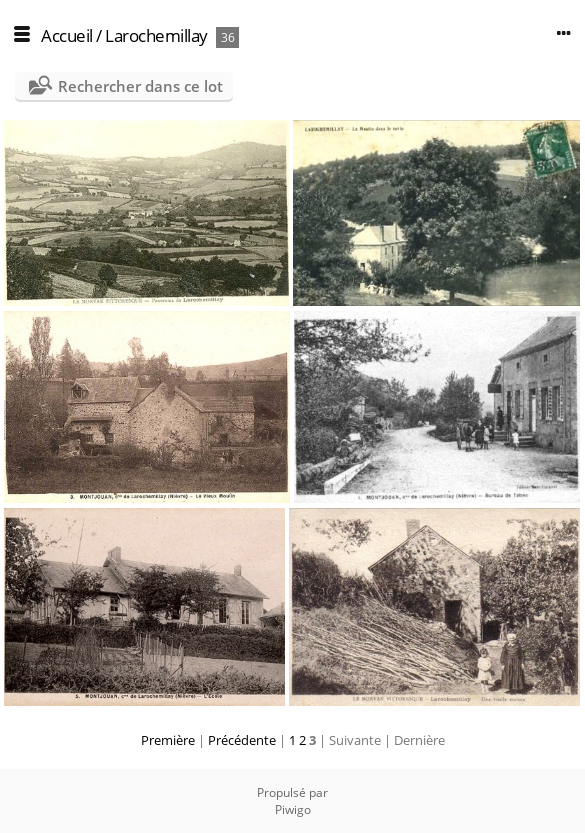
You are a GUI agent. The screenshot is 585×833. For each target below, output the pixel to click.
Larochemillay (156, 35)
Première (168, 740)
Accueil (67, 35)
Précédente (242, 740)
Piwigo (293, 809)
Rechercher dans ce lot (140, 86)
